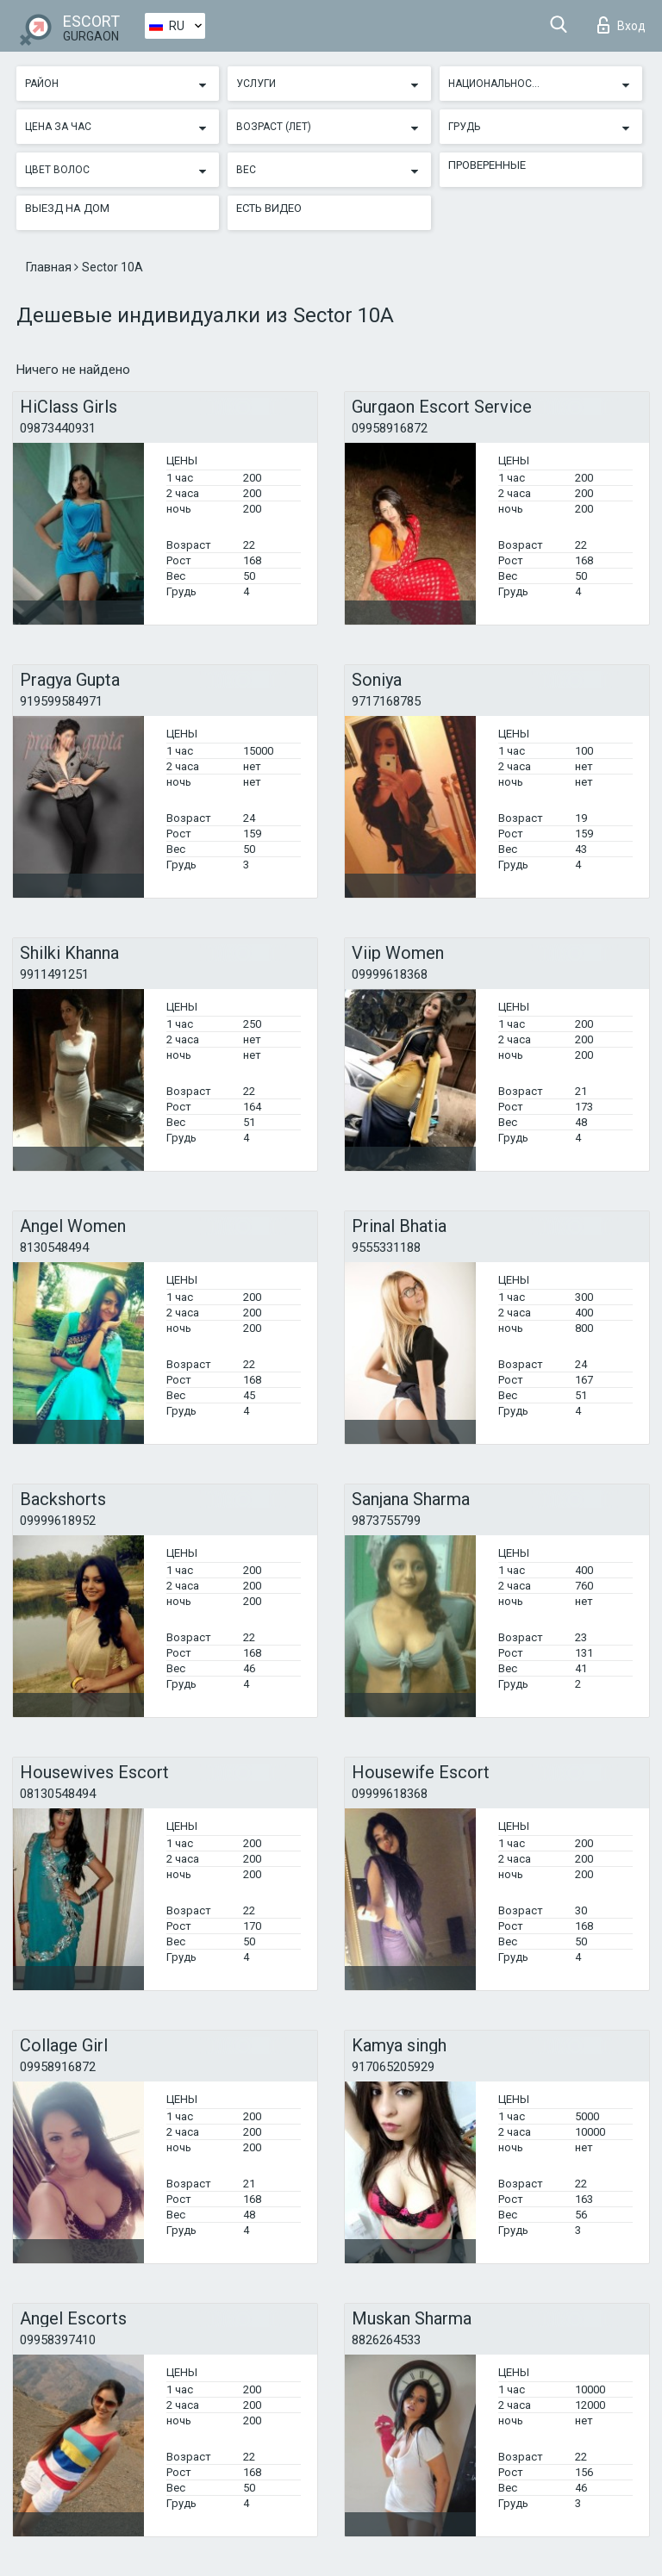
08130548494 (58, 1793)
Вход (621, 25)
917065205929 (393, 2067)
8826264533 (386, 2340)
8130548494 (54, 1247)
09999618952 (58, 1520)
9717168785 (386, 701)
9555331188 (386, 1247)
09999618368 (390, 974)
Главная (50, 267)
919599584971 (61, 701)
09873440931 (58, 428)
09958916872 (390, 428)
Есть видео (269, 208)
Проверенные (487, 165)
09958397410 (58, 2340)
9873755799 (386, 1520)
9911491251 (54, 974)
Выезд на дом (67, 208)
